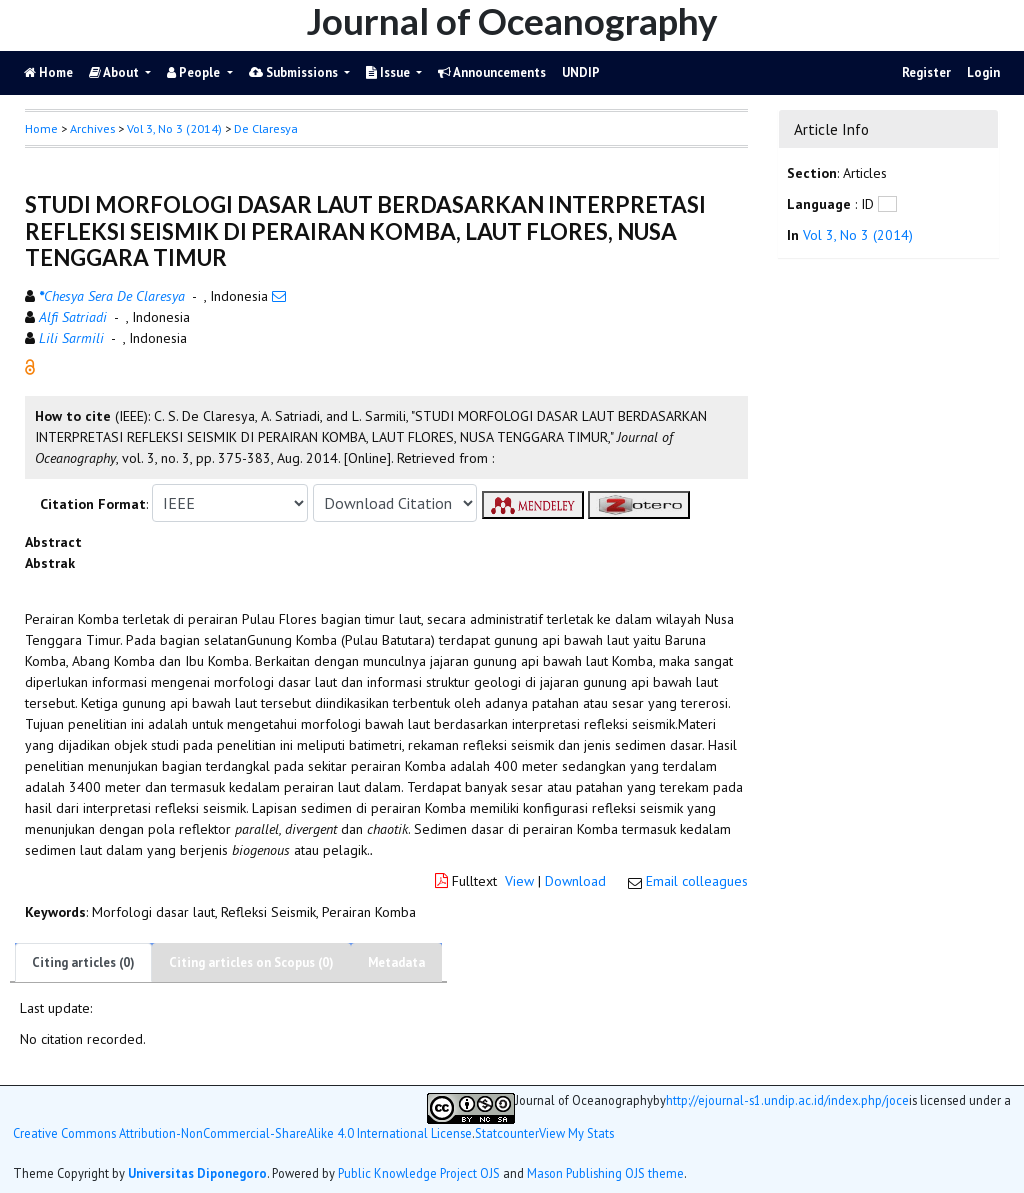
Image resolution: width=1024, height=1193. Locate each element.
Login (983, 72)
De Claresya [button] (266, 128)
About (115, 72)
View (519, 881)
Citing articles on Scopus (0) (251, 962)
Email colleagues (697, 881)
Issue (389, 72)
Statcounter (507, 1133)
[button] (30, 366)
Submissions (295, 72)
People (195, 72)
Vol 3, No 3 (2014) (174, 128)
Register (926, 72)
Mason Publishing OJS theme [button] (605, 1173)
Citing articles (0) (83, 962)
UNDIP (581, 72)
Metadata (396, 962)
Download (575, 881)
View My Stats (576, 1133)
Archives (92, 128)
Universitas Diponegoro (197, 1173)
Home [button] (41, 128)
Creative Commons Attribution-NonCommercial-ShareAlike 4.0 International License (242, 1133)
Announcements (492, 72)
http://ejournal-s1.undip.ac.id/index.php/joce (787, 1100)
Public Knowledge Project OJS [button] (419, 1173)
